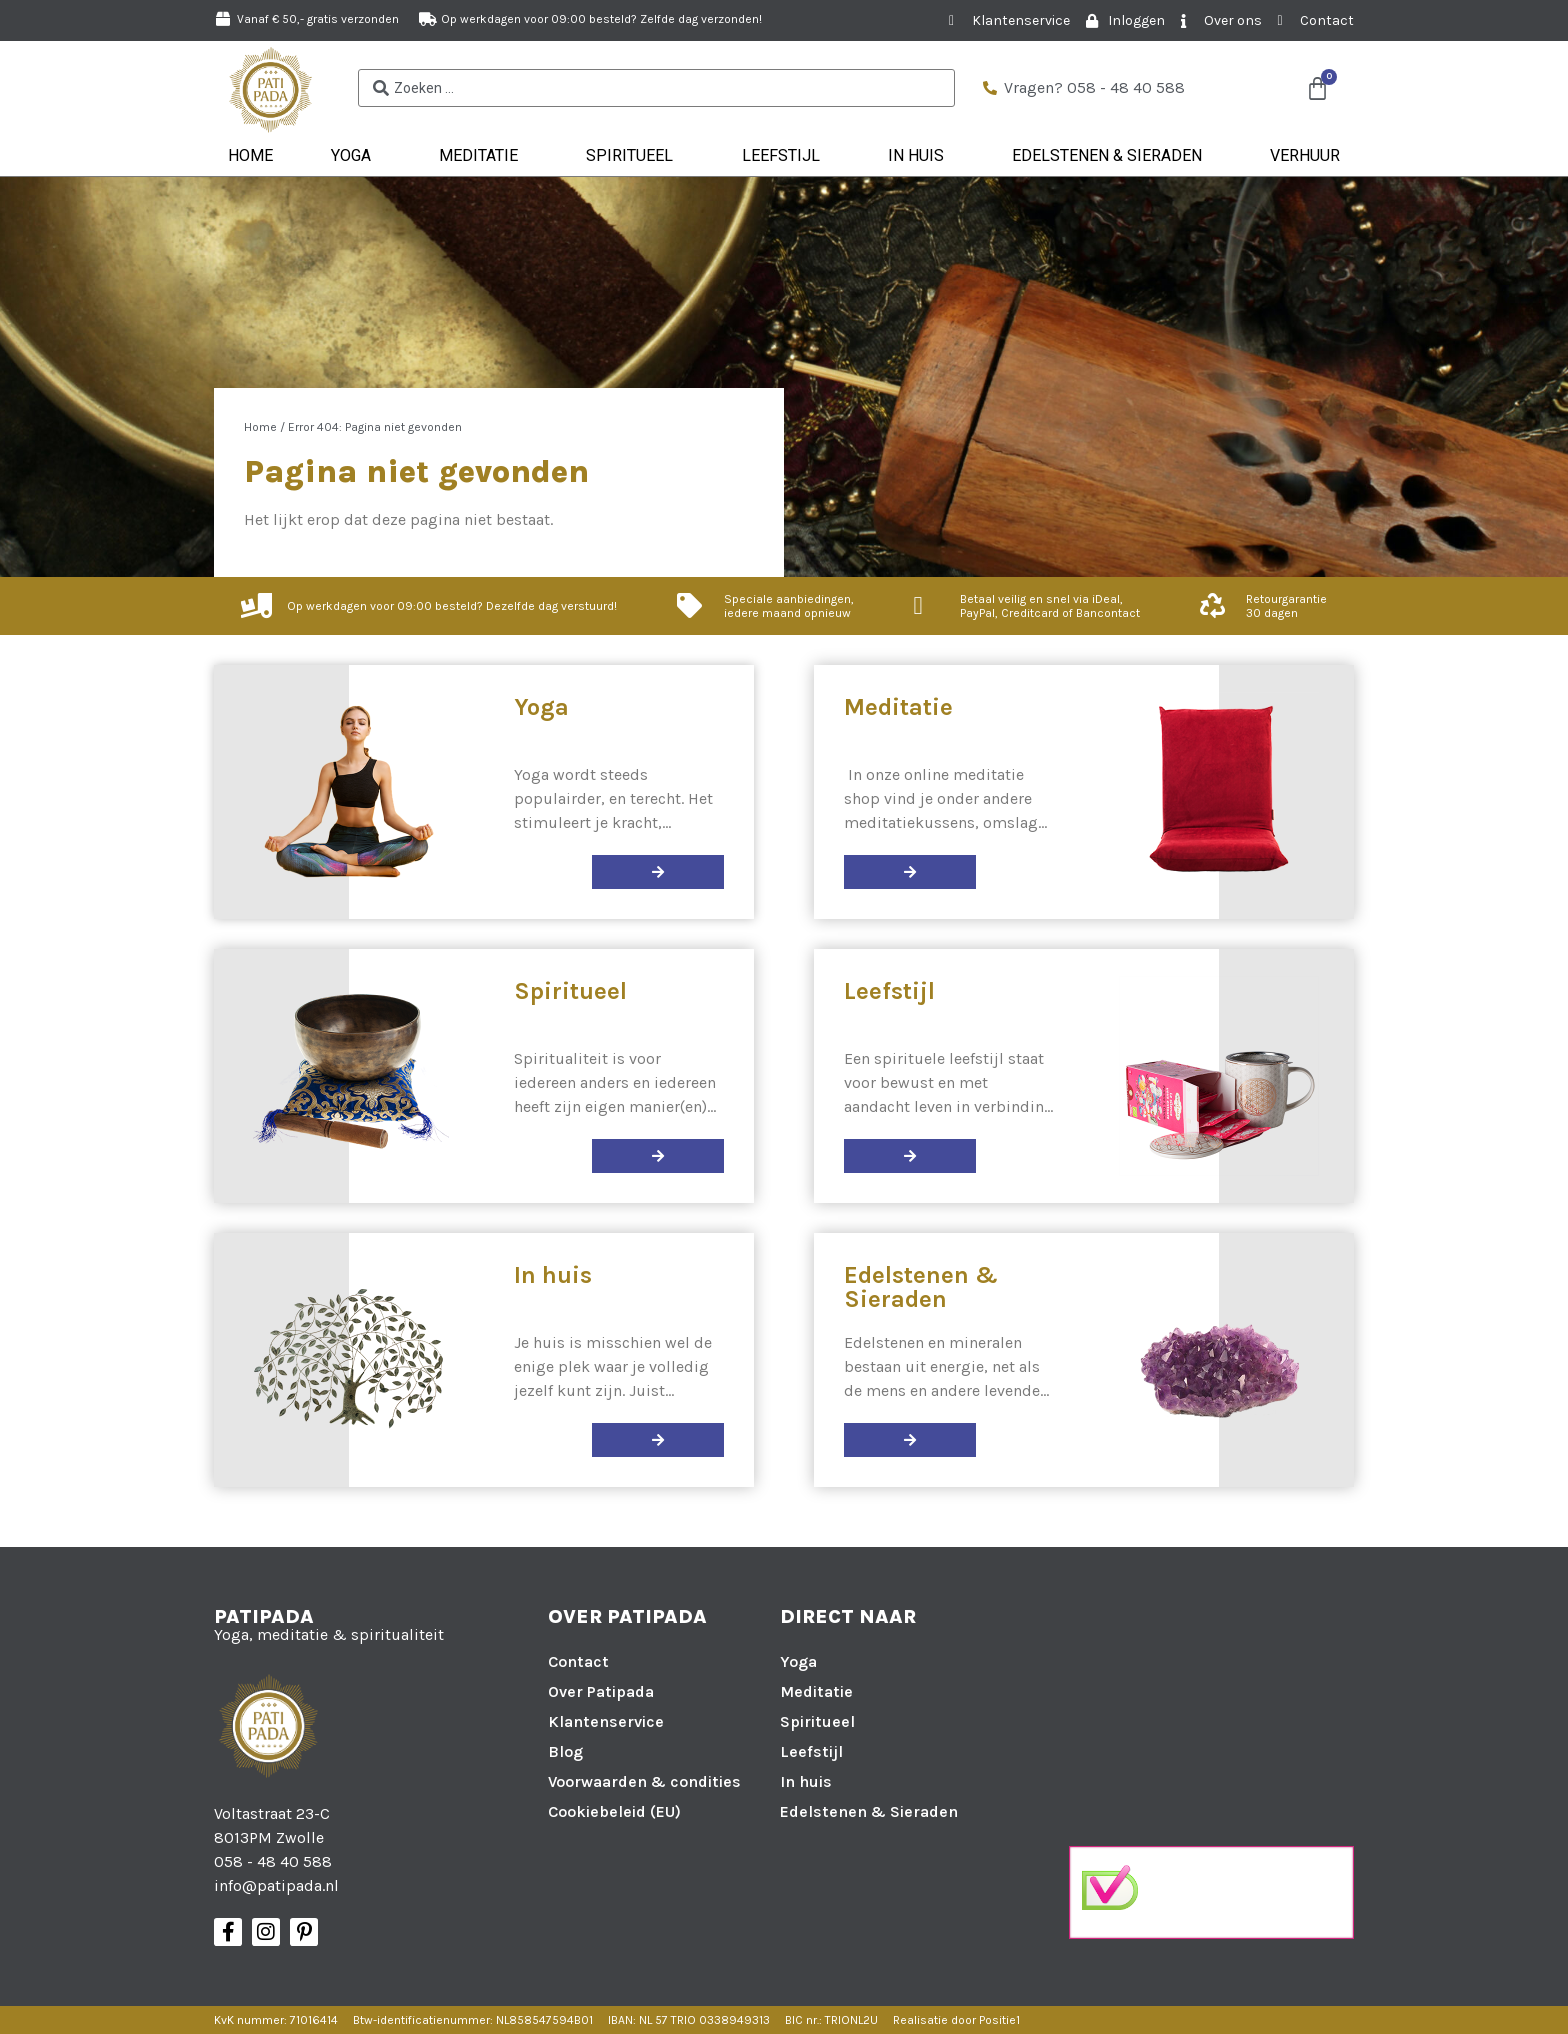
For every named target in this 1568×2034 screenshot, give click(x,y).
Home (250, 155)
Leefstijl (786, 156)
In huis (921, 156)
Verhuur (1305, 155)
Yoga (356, 156)
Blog (565, 1751)
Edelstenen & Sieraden (1112, 156)
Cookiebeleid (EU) (614, 1811)
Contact (578, 1661)
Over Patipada (601, 1691)
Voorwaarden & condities (644, 1781)
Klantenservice (606, 1721)
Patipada (264, 1616)
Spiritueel (634, 156)
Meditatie (483, 156)
